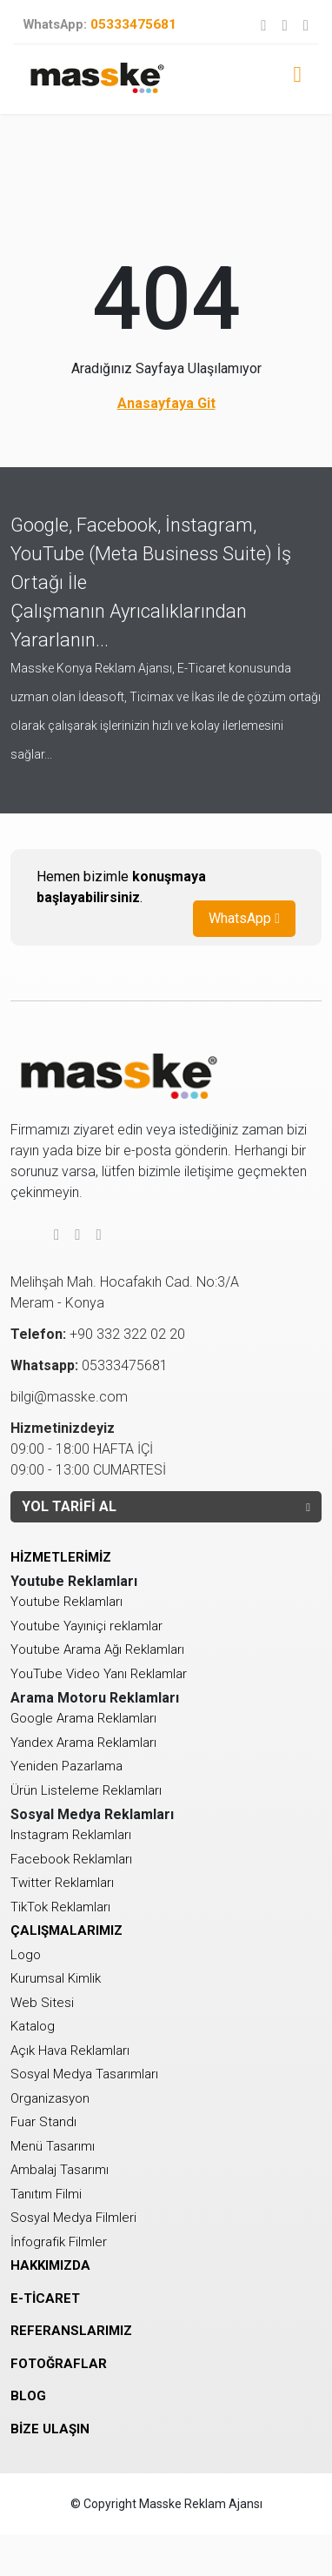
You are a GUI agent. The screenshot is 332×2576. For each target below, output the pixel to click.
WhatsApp (244, 918)
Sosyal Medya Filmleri (73, 2217)
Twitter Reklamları (62, 1882)
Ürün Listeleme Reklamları (86, 1790)
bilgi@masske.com (69, 1396)
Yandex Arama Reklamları (83, 1742)
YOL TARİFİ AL (166, 1506)
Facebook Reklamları (71, 1859)
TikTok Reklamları (60, 1907)
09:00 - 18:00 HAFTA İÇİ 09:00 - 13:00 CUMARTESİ (88, 1449)
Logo (25, 1955)
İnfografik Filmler (58, 2242)
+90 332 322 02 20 (97, 1334)
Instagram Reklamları (70, 1835)
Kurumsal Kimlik (55, 1978)
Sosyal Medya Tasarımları (84, 2074)
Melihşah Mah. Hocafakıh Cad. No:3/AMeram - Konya (124, 1292)
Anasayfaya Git (166, 403)
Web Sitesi (42, 2003)
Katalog (32, 2026)
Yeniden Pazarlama (66, 1766)
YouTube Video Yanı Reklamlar (98, 1674)
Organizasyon (50, 2098)
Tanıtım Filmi (46, 2194)
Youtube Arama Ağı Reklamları (97, 1649)
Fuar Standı (43, 2122)
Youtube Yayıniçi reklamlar (86, 1626)
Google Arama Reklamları (83, 1718)
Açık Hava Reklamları (69, 2050)
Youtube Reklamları (66, 1601)
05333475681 (99, 24)
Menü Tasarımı (52, 2146)
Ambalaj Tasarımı (59, 2170)
